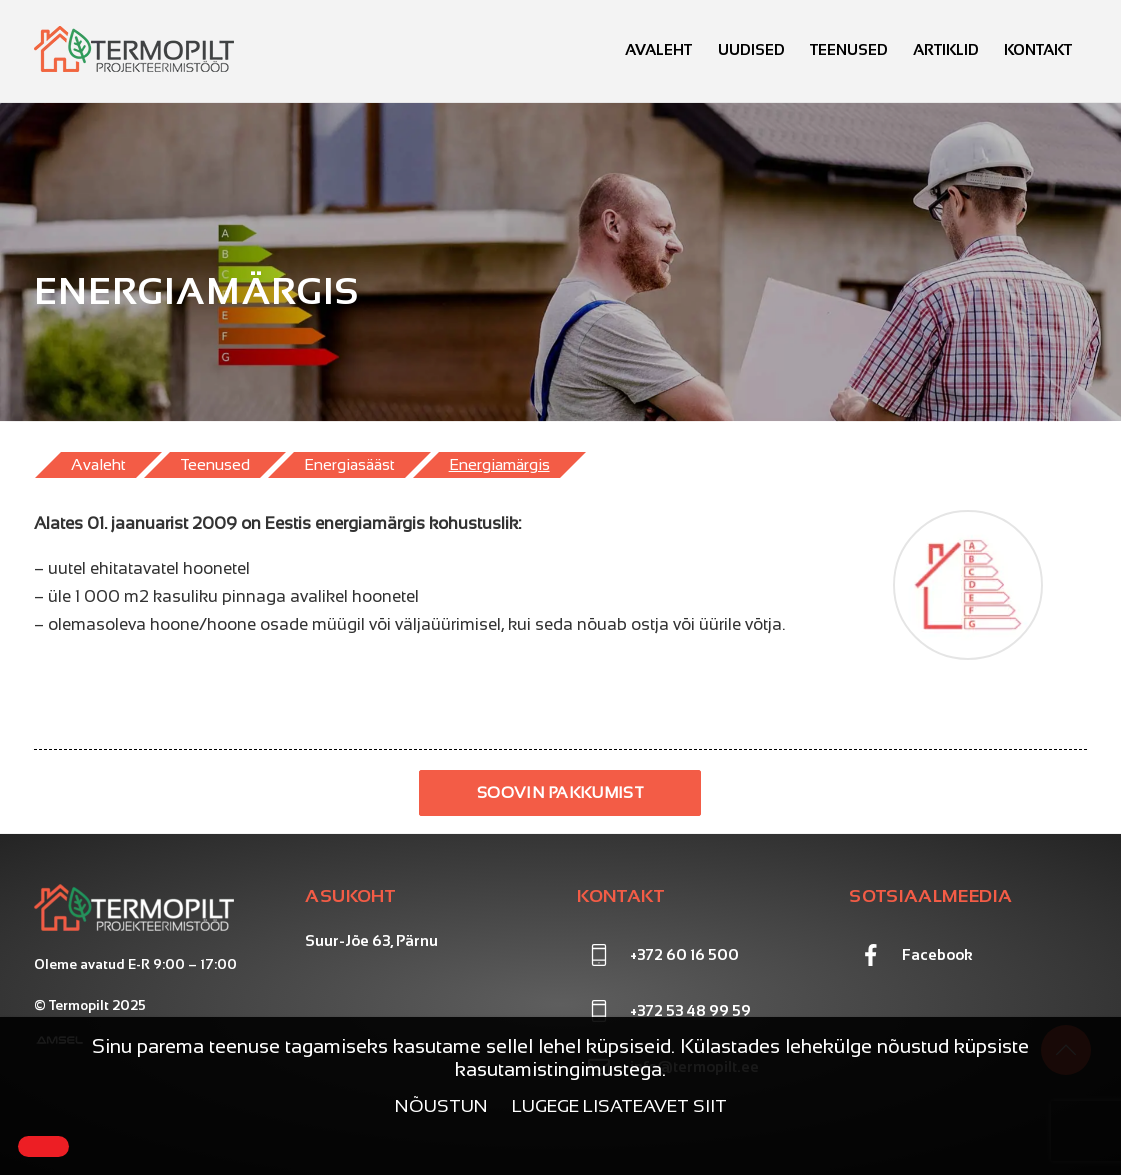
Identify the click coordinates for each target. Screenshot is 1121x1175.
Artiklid (946, 49)
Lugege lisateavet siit (619, 1106)
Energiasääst (349, 464)
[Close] (43, 1146)
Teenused (849, 49)
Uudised (751, 49)
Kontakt (1038, 49)
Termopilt (79, 1005)
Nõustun (441, 1106)
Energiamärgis (499, 464)
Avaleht (658, 49)
